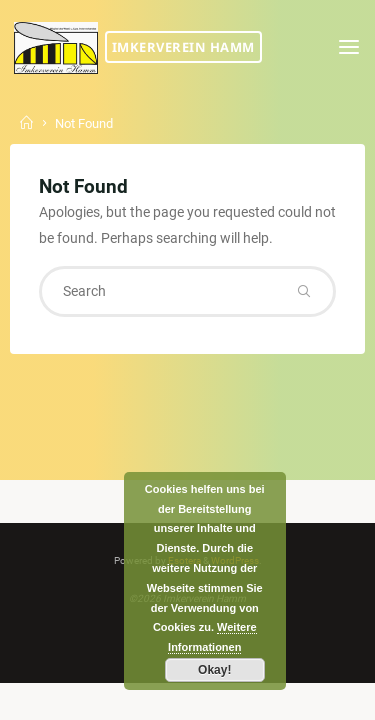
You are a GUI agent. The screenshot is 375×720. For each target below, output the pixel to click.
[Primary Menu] (349, 47)
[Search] (304, 291)
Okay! (214, 670)
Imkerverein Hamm (183, 47)
